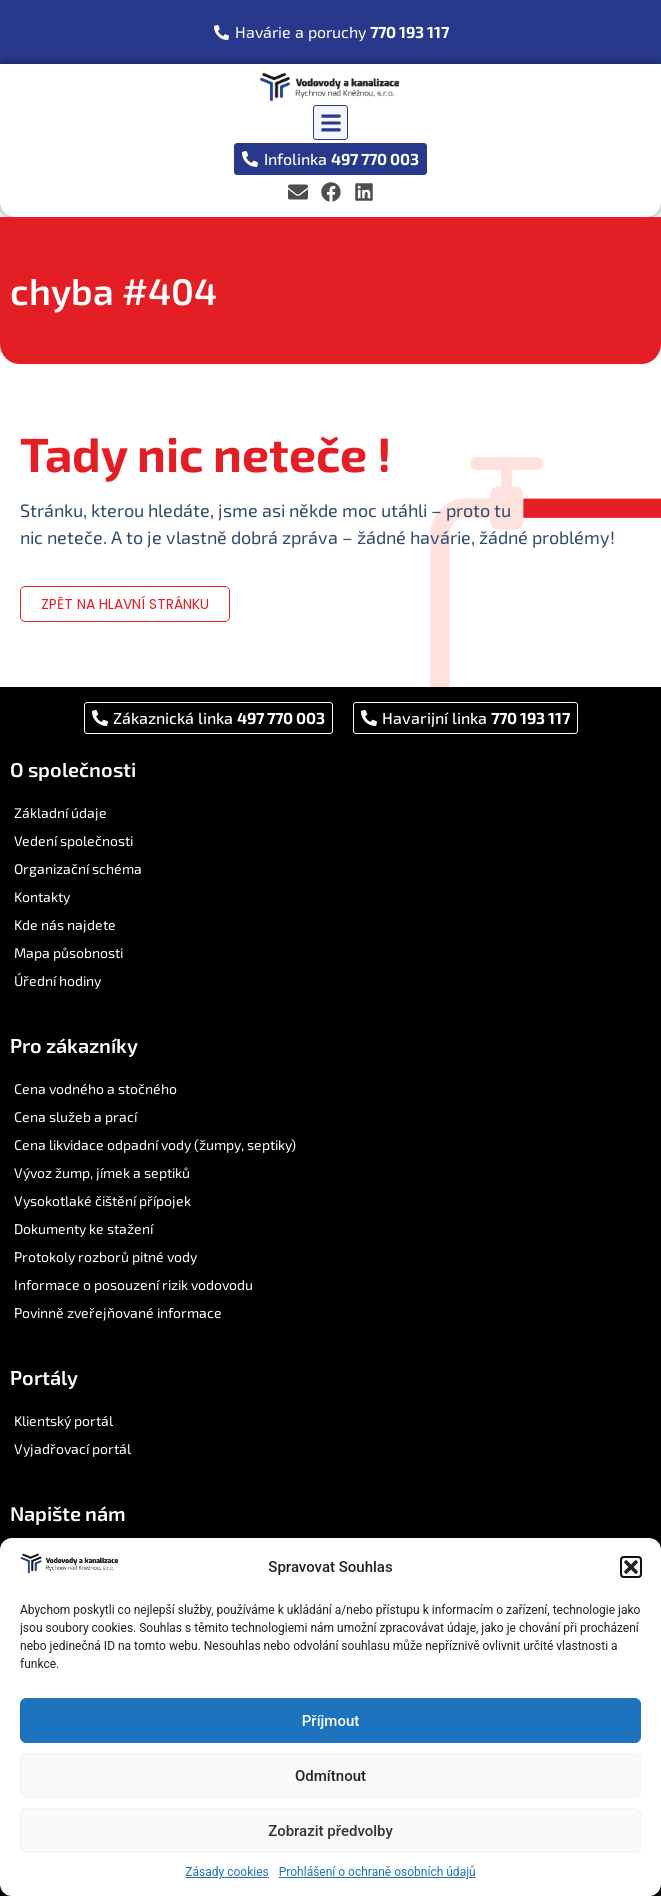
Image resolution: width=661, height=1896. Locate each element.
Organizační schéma (78, 868)
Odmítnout (330, 1776)
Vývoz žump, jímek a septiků (102, 1172)
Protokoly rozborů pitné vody (105, 1256)
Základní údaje (60, 812)
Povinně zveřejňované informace (118, 1312)
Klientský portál (63, 1420)
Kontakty (42, 896)
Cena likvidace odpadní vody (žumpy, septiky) (155, 1144)
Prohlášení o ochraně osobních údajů (377, 1872)
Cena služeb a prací (75, 1116)
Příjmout (330, 1721)
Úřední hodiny (57, 980)
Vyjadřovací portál (72, 1448)
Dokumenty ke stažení (83, 1228)
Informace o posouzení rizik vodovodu (133, 1284)
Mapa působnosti (68, 952)
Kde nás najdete (65, 924)
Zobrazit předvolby (330, 1831)
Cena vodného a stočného (95, 1088)
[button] (631, 1567)
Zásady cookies (226, 1872)
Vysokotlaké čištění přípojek (102, 1200)
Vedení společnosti (73, 840)
